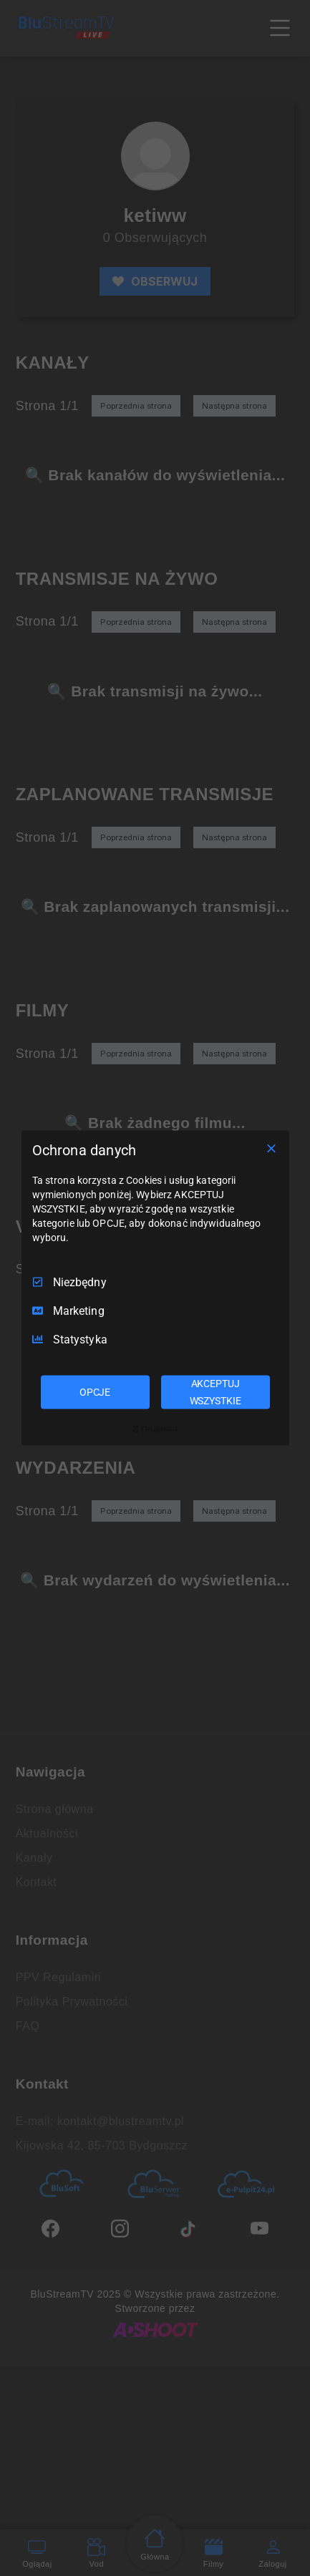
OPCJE (94, 1391)
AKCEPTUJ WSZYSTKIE (215, 1391)
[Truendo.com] (155, 1429)
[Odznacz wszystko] (271, 1148)
